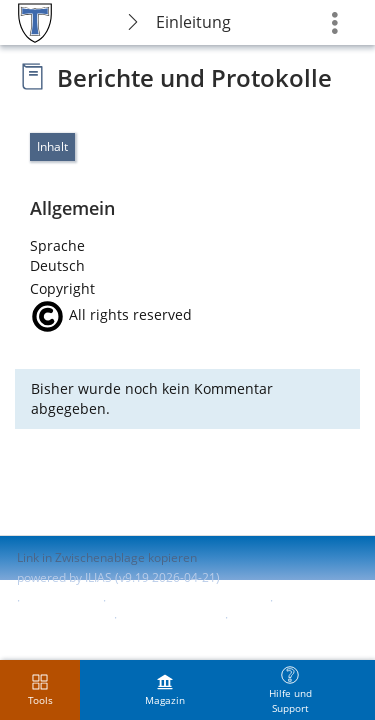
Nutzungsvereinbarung (81, 635)
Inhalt (52, 146)
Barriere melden (169, 617)
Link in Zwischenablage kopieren (107, 557)
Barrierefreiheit (60, 617)
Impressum (61, 600)
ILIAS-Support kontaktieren (186, 600)
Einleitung (193, 22)
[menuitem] (165, 690)
